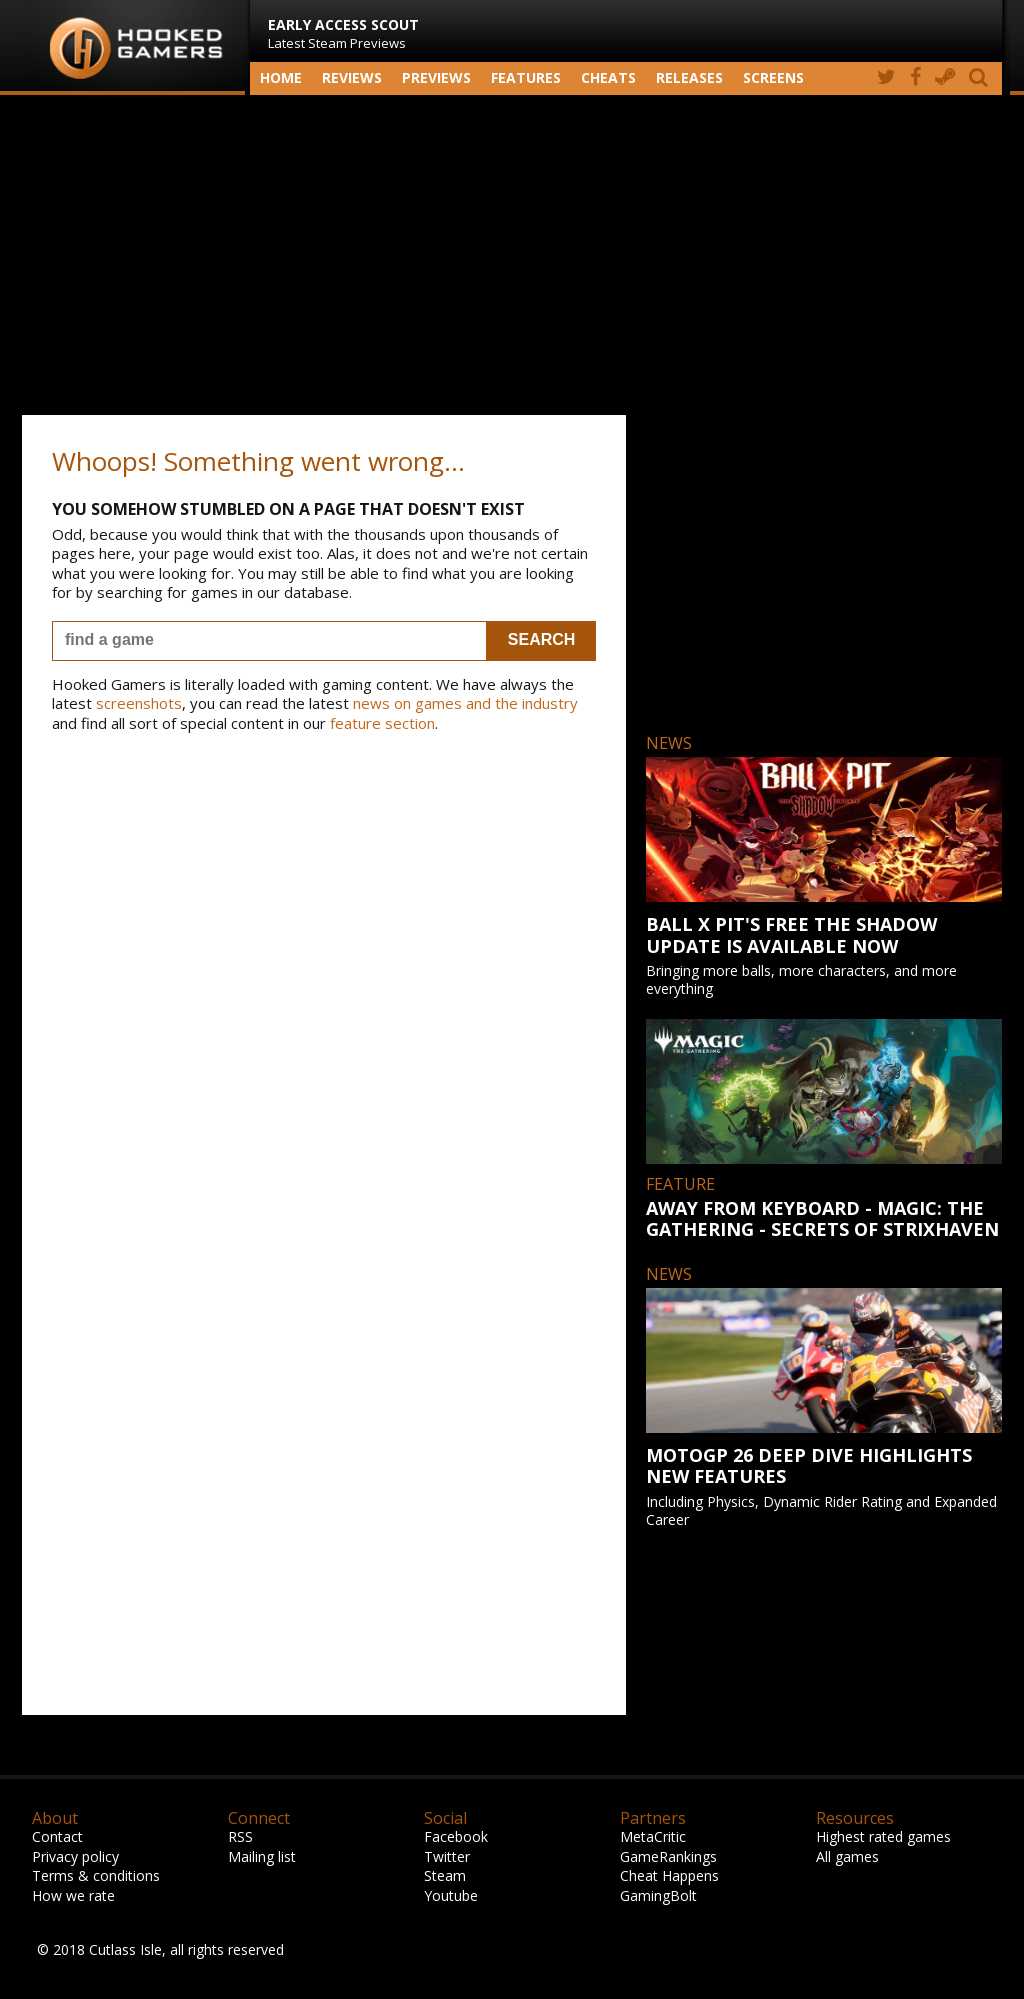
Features (526, 77)
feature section (382, 723)
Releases (689, 77)
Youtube (451, 1895)
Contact (57, 1836)
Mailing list (262, 1856)
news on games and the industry (465, 703)
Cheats (608, 77)
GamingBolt (658, 1895)
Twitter (447, 1856)
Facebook (456, 1836)
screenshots (139, 703)
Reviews (352, 77)
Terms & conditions (96, 1875)
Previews (436, 77)
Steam (445, 1875)
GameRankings (668, 1856)
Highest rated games (883, 1836)
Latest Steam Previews (343, 33)
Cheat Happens (669, 1875)
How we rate (73, 1895)
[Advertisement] (512, 255)
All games (847, 1856)
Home (281, 77)
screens (773, 77)
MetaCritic (653, 1836)
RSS (240, 1836)
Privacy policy (75, 1856)
